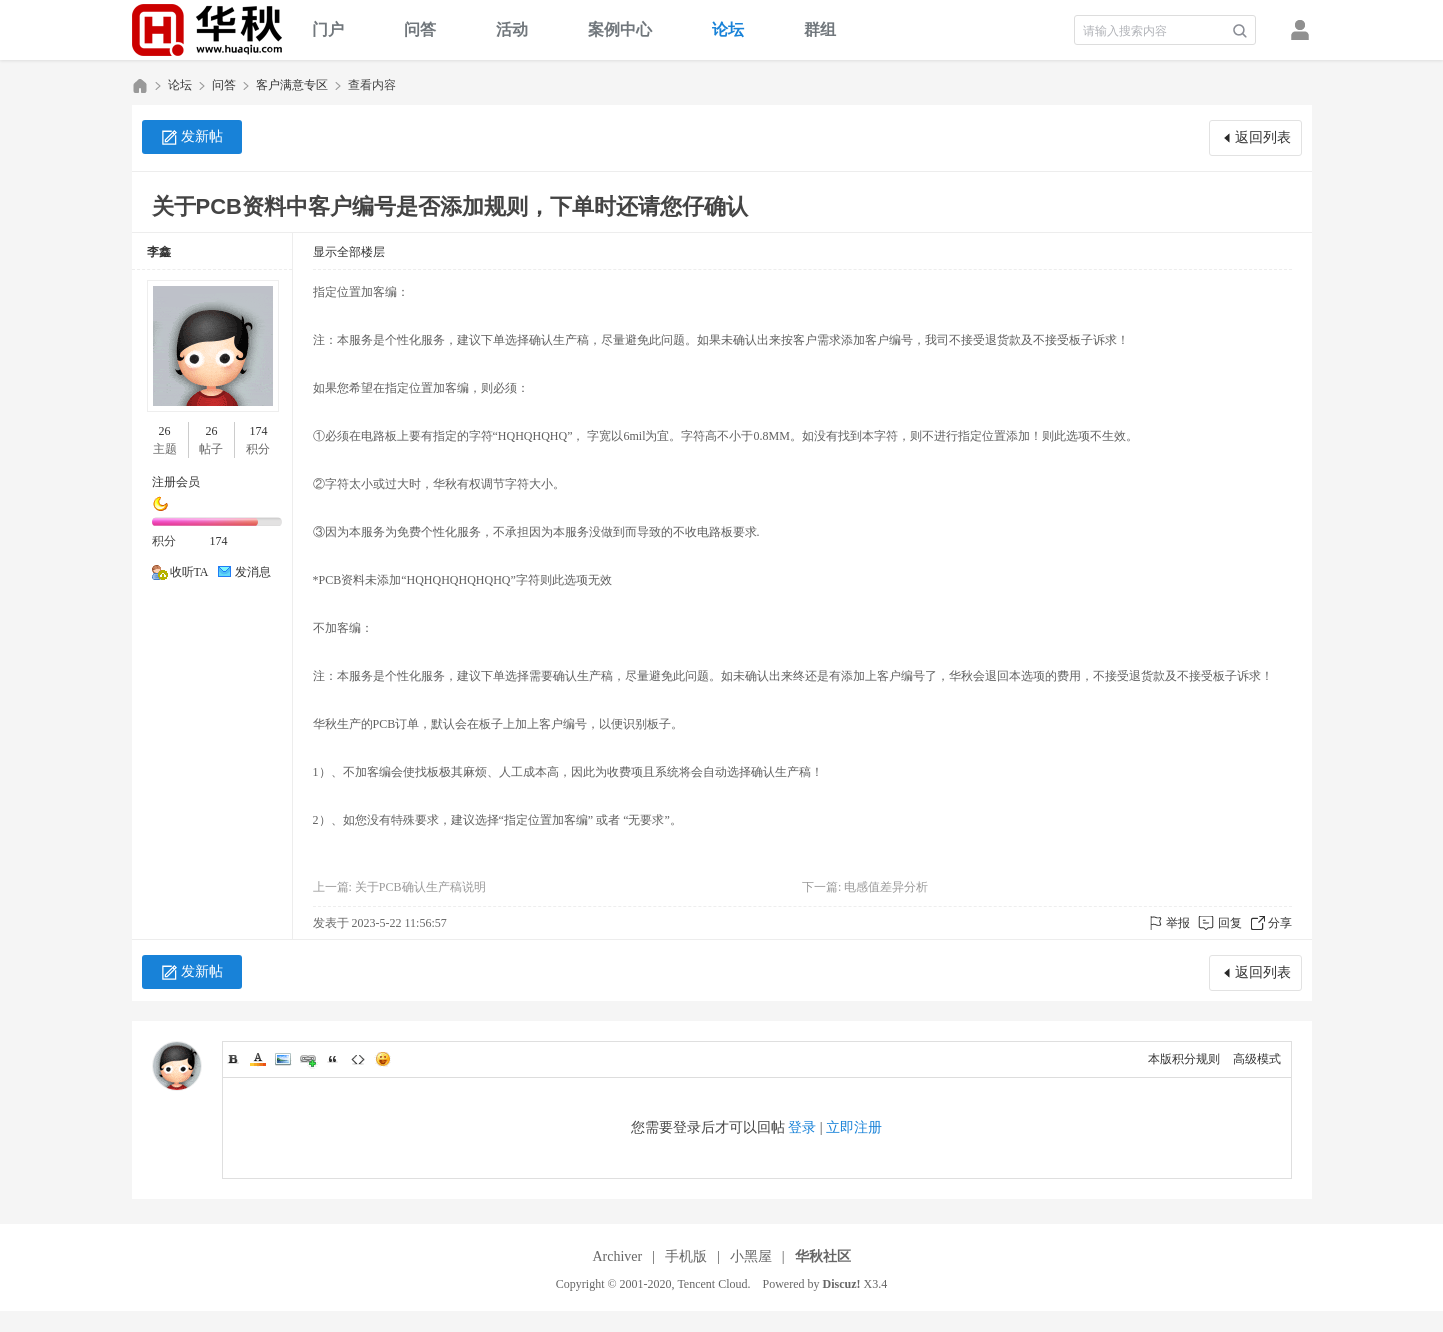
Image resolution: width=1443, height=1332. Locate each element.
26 (165, 431)
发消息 (253, 572)
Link (308, 1059)
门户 (328, 29)
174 (258, 431)
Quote (333, 1059)
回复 (1230, 923)
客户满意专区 (292, 85)
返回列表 (1263, 137)
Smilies (383, 1059)
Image (283, 1059)
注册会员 (176, 482)
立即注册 (854, 1127)
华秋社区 (140, 85)
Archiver (617, 1256)
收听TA (189, 572)
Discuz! (842, 1284)
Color (258, 1059)
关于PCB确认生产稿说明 (420, 887)
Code (358, 1059)
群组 (820, 29)
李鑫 (159, 252)
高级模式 (1257, 1059)
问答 (420, 29)
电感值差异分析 (886, 887)
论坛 (728, 29)
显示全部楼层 (349, 252)
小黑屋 (751, 1256)
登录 (802, 1127)
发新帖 (202, 136)
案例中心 (620, 29)
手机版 (686, 1256)
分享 (1280, 923)
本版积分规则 (1184, 1059)
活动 (512, 29)
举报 (1178, 923)
